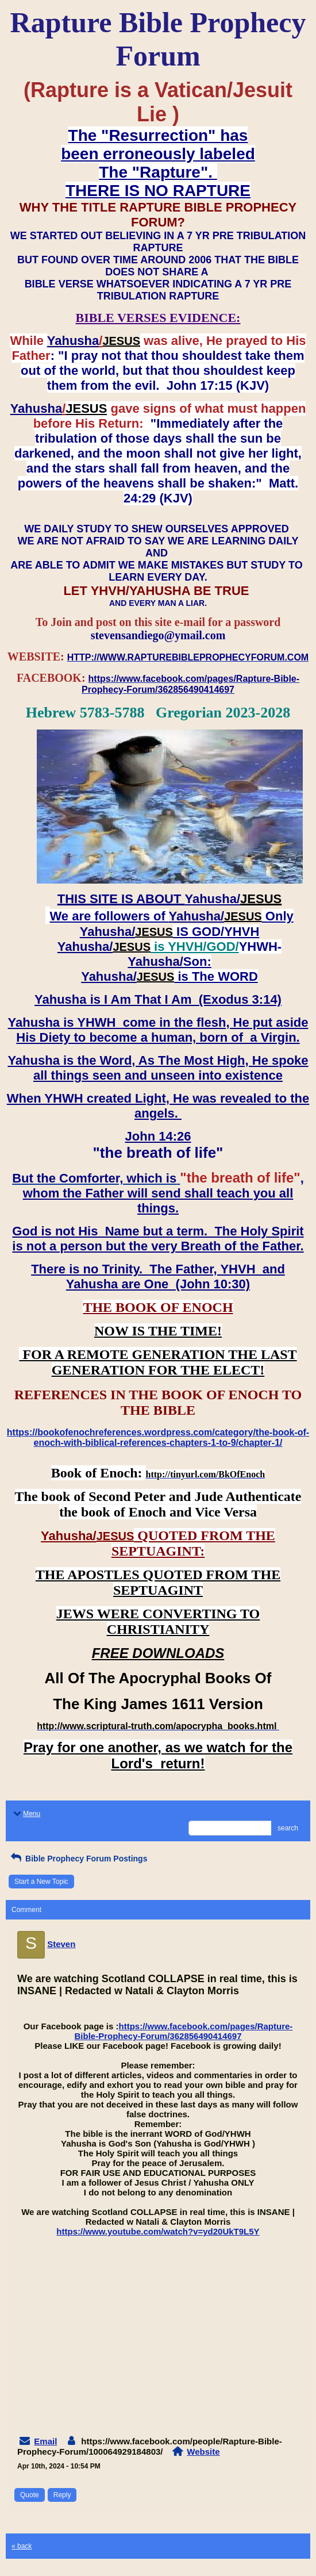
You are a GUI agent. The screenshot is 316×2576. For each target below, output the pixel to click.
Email (45, 2441)
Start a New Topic (41, 1882)
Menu (25, 1814)
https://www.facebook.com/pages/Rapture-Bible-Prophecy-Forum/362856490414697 (184, 2031)
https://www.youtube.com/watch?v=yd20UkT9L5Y (157, 2231)
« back (21, 2546)
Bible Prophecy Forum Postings (78, 1858)
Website (203, 2451)
